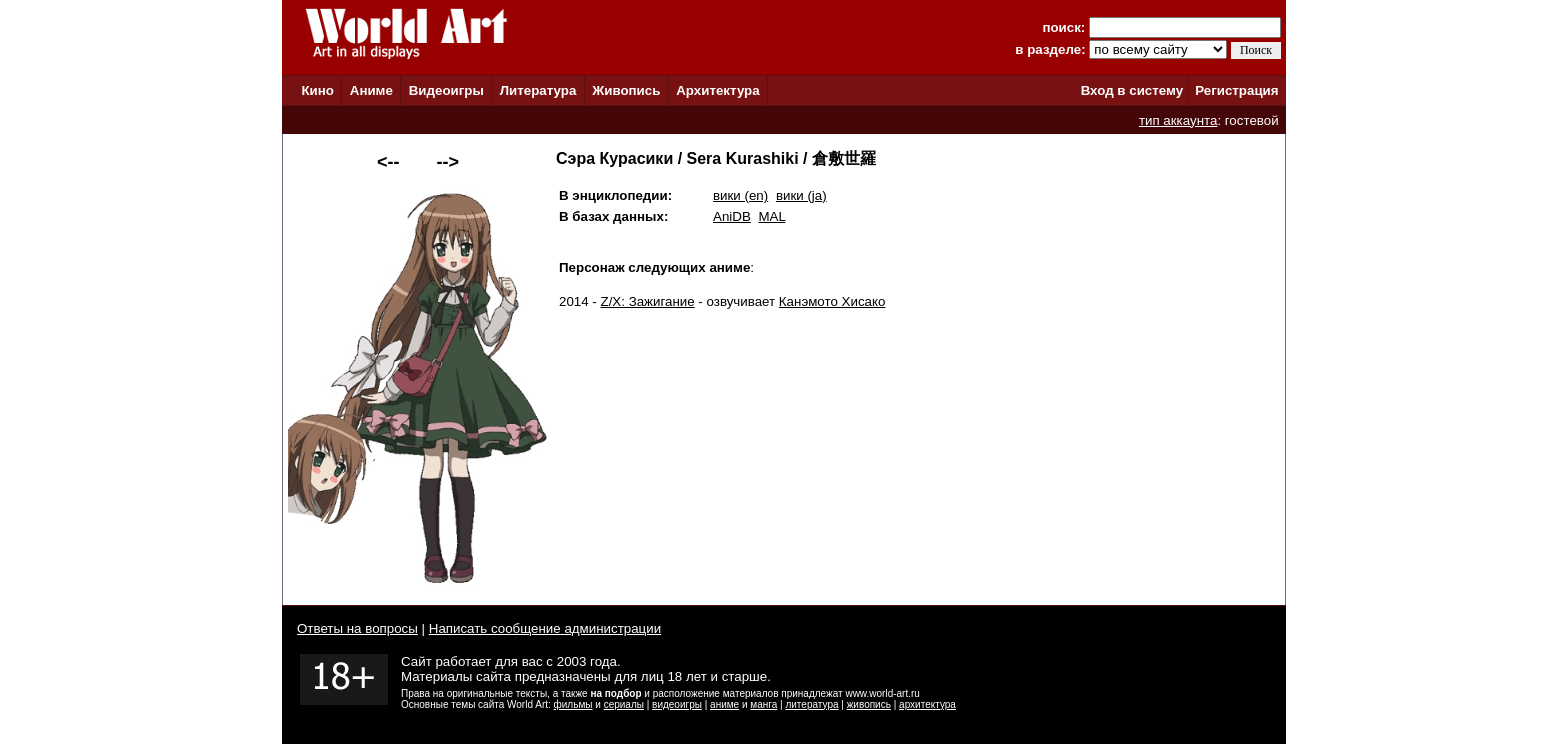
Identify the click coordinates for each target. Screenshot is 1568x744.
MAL (771, 216)
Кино (317, 90)
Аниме (371, 90)
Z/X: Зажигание (648, 301)
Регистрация (1236, 90)
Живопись (626, 90)
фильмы (573, 704)
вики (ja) (801, 195)
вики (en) (740, 195)
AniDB (732, 216)
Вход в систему (1132, 90)
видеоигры (677, 704)
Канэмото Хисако (832, 301)
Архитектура (717, 90)
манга (763, 704)
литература (811, 704)
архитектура (927, 704)
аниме (724, 704)
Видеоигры (446, 90)
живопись (869, 704)
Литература (538, 90)
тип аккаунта (1178, 120)
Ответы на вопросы (357, 628)
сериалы (624, 704)
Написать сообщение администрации (545, 628)
